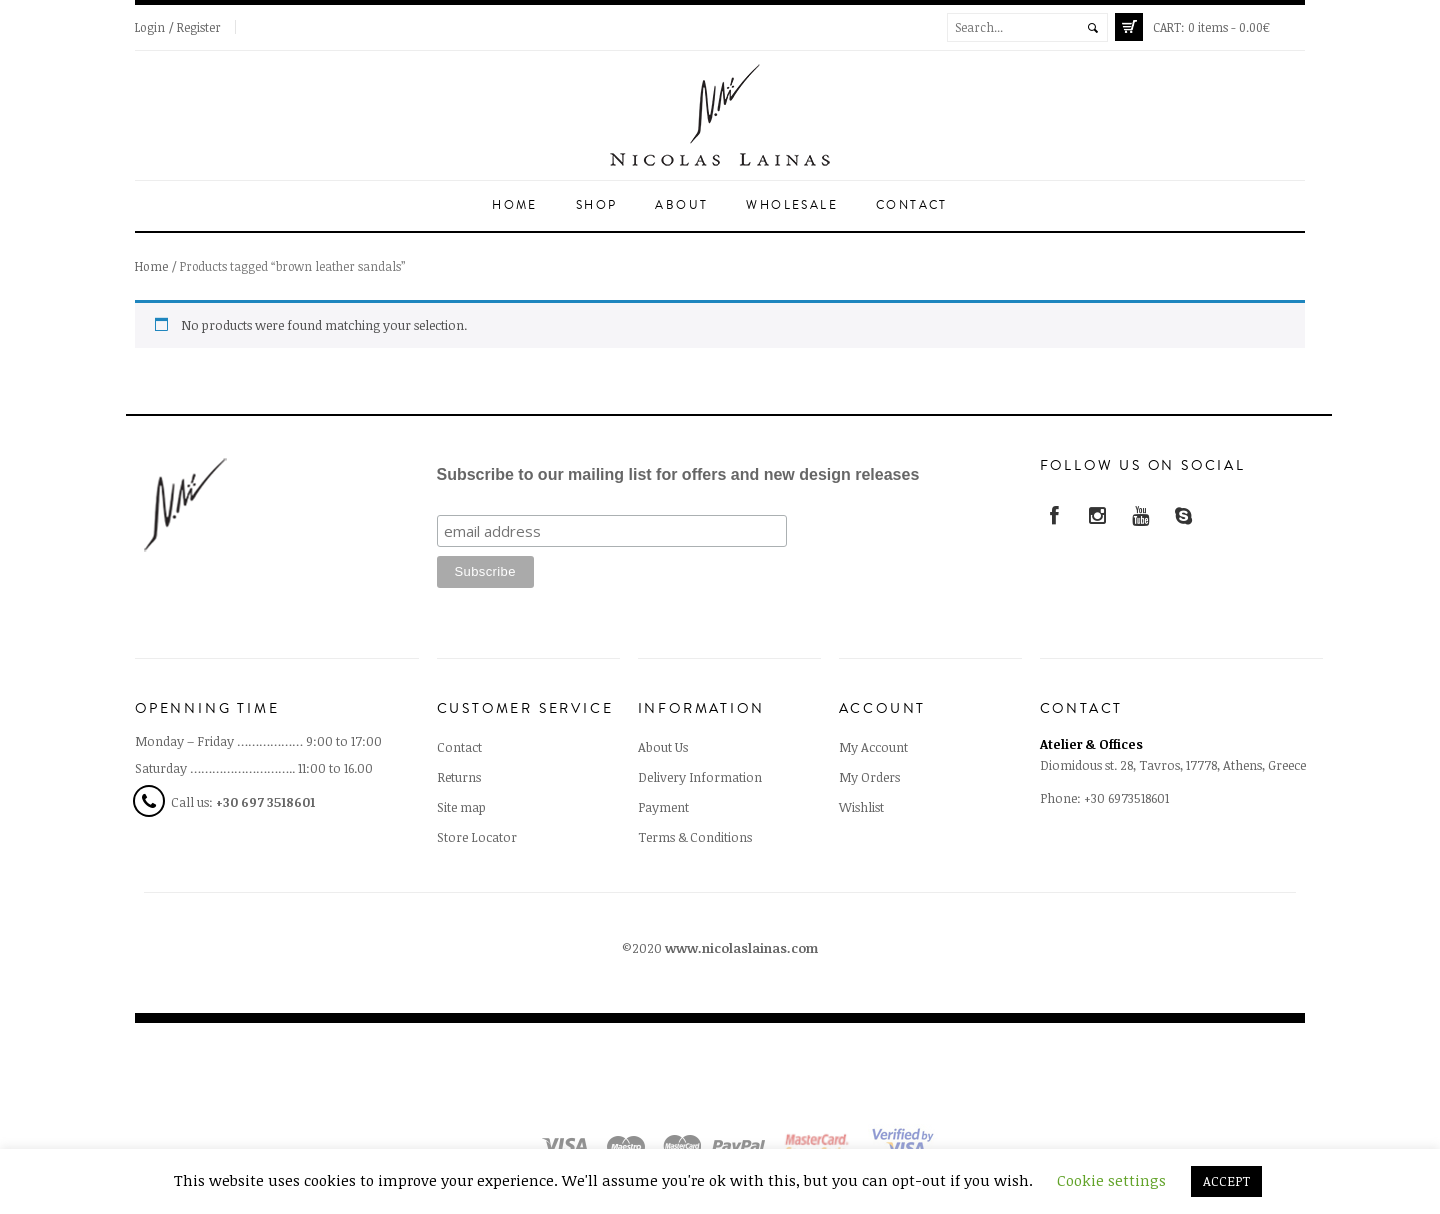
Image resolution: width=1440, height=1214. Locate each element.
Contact (912, 205)
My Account (873, 747)
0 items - (1211, 27)
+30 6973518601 (1126, 798)
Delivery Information (700, 777)
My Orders (869, 777)
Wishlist (861, 807)
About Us (663, 747)
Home (515, 205)
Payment (663, 807)
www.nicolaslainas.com (741, 948)
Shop (597, 205)
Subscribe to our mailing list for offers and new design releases (678, 474)
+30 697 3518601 (265, 802)
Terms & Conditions (695, 837)
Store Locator (477, 837)
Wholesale (792, 205)
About (681, 205)
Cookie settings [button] (1111, 1180)
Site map (461, 807)
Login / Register (178, 27)
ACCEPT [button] (1226, 1181)
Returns (459, 777)
